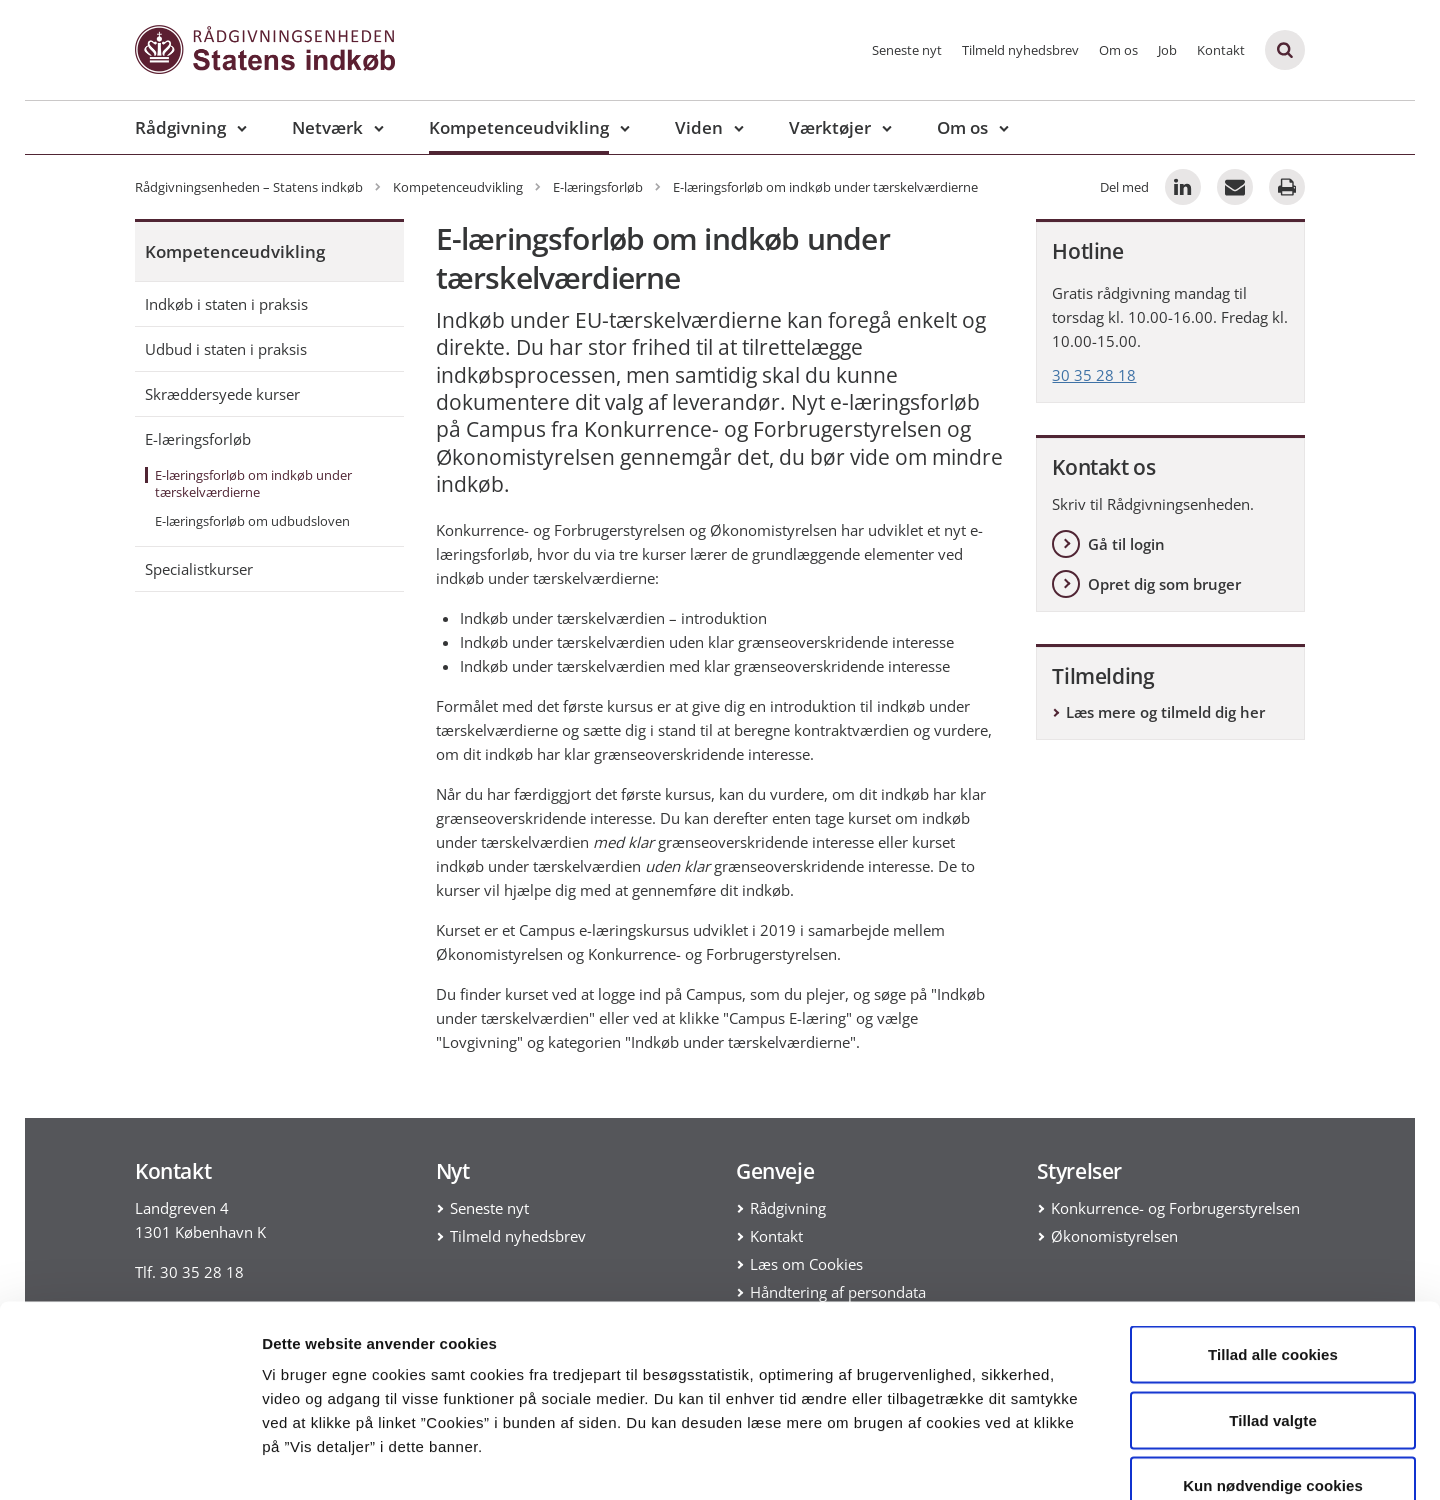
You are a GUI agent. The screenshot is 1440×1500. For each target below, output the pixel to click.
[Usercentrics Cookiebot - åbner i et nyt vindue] (129, 1461)
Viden (699, 127)
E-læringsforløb (198, 439)
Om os (1118, 50)
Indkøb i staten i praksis (226, 304)
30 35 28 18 (1094, 375)
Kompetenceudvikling (519, 127)
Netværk (327, 127)
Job (1167, 50)
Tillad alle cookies (1273, 1237)
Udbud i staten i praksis (226, 349)
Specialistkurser (199, 569)
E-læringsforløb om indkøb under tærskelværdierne (253, 483)
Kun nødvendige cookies (1273, 1368)
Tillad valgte (1273, 1303)
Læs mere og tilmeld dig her (1165, 712)
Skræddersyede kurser (222, 394)
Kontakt (1221, 50)
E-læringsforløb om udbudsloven (252, 521)
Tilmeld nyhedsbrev (1020, 50)
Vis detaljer (1039, 1460)
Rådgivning (180, 127)
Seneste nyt (907, 50)
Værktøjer (830, 127)
